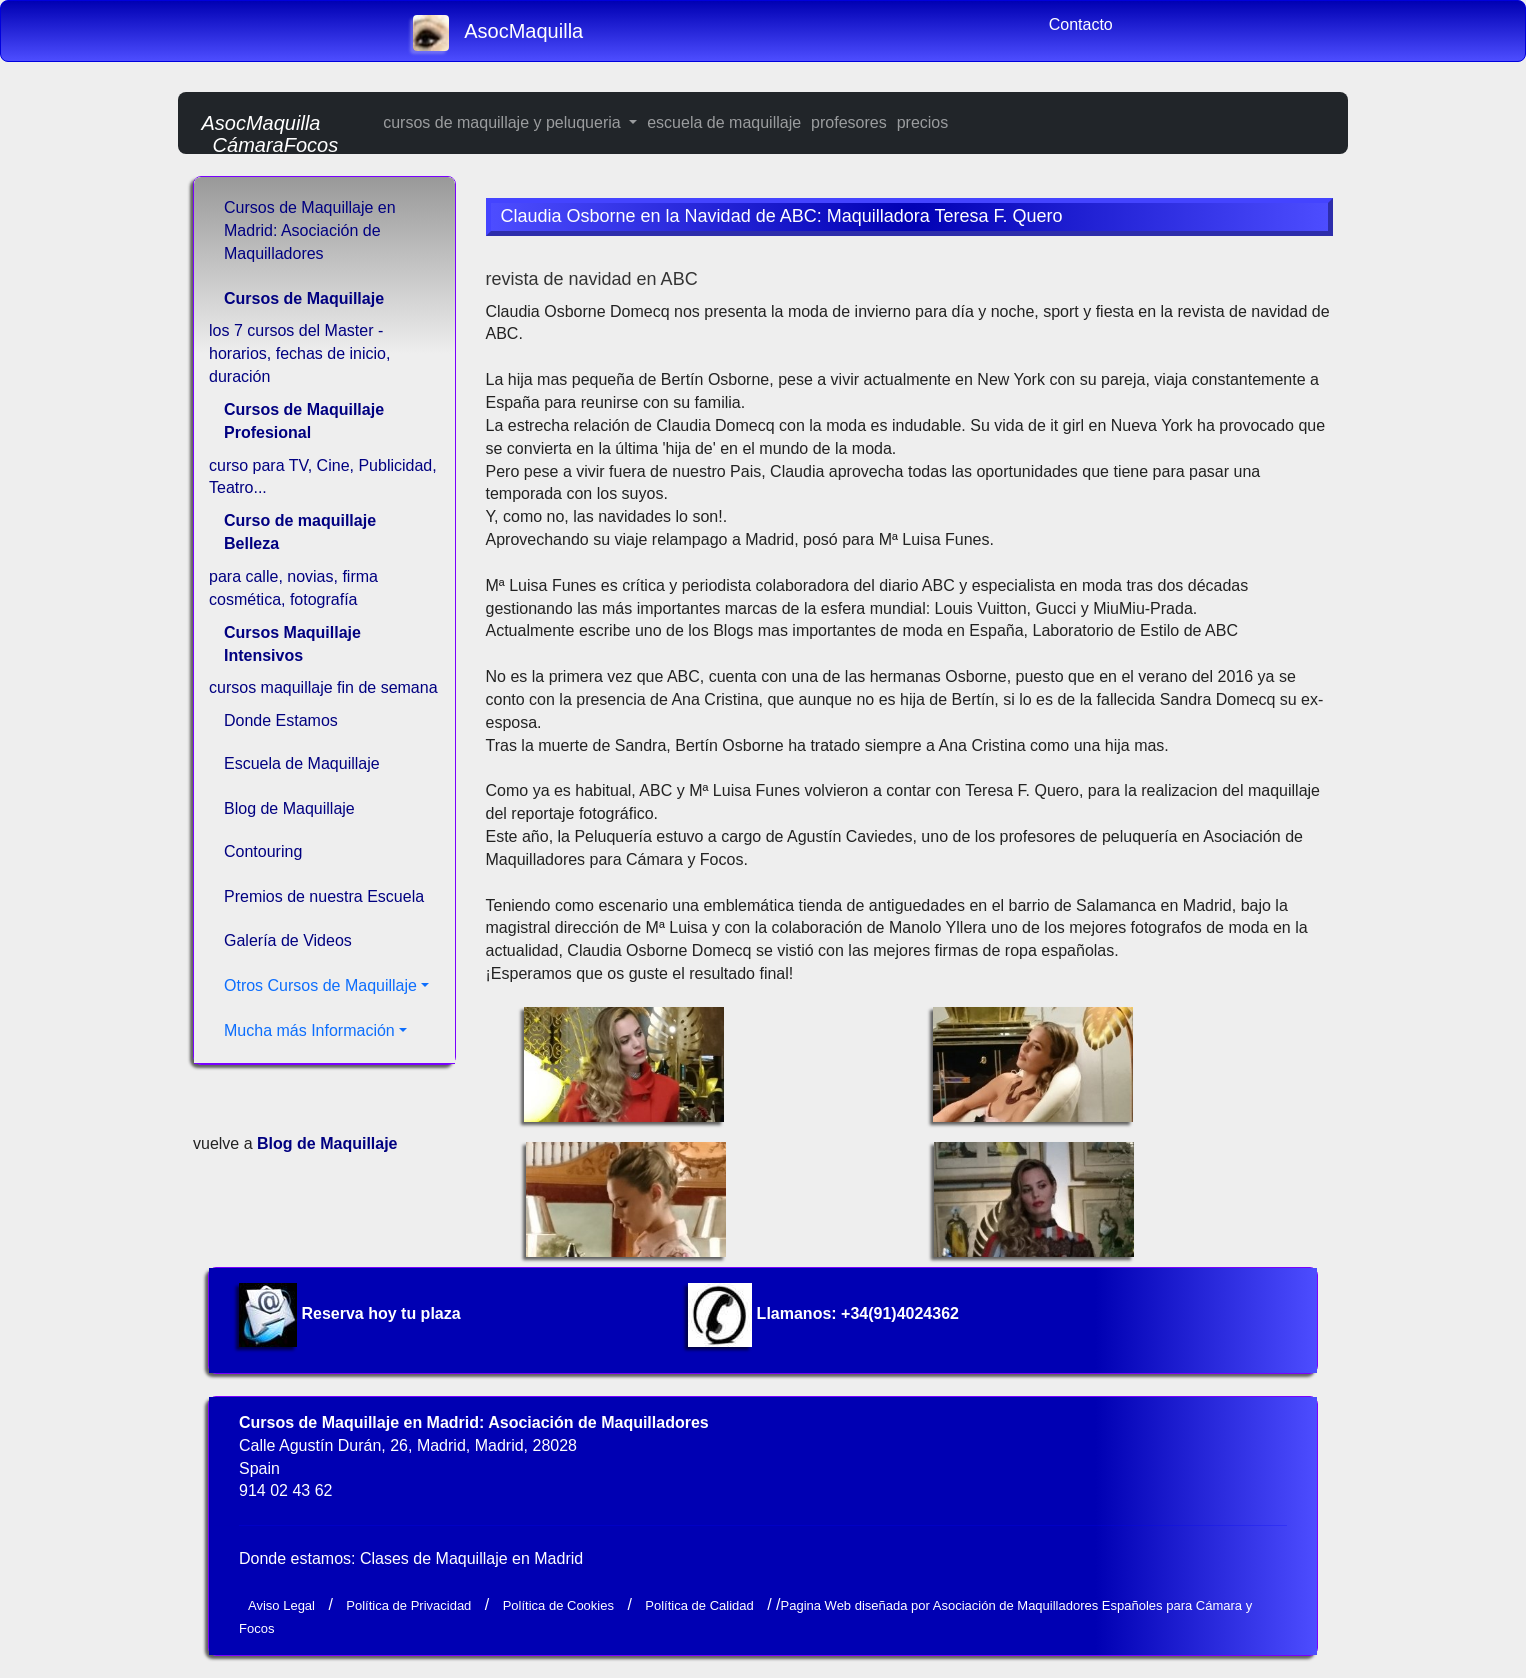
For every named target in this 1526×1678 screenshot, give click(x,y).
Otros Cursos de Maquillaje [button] (320, 985)
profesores (849, 122)
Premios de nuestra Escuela (324, 896)
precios (923, 122)
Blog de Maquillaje (289, 808)
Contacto (1081, 24)
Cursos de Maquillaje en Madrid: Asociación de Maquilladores (310, 230)
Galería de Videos (288, 940)
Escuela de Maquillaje (302, 763)
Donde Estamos (281, 720)
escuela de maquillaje (724, 122)
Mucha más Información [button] (309, 1030)
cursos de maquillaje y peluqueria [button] (504, 122)
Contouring (263, 851)
